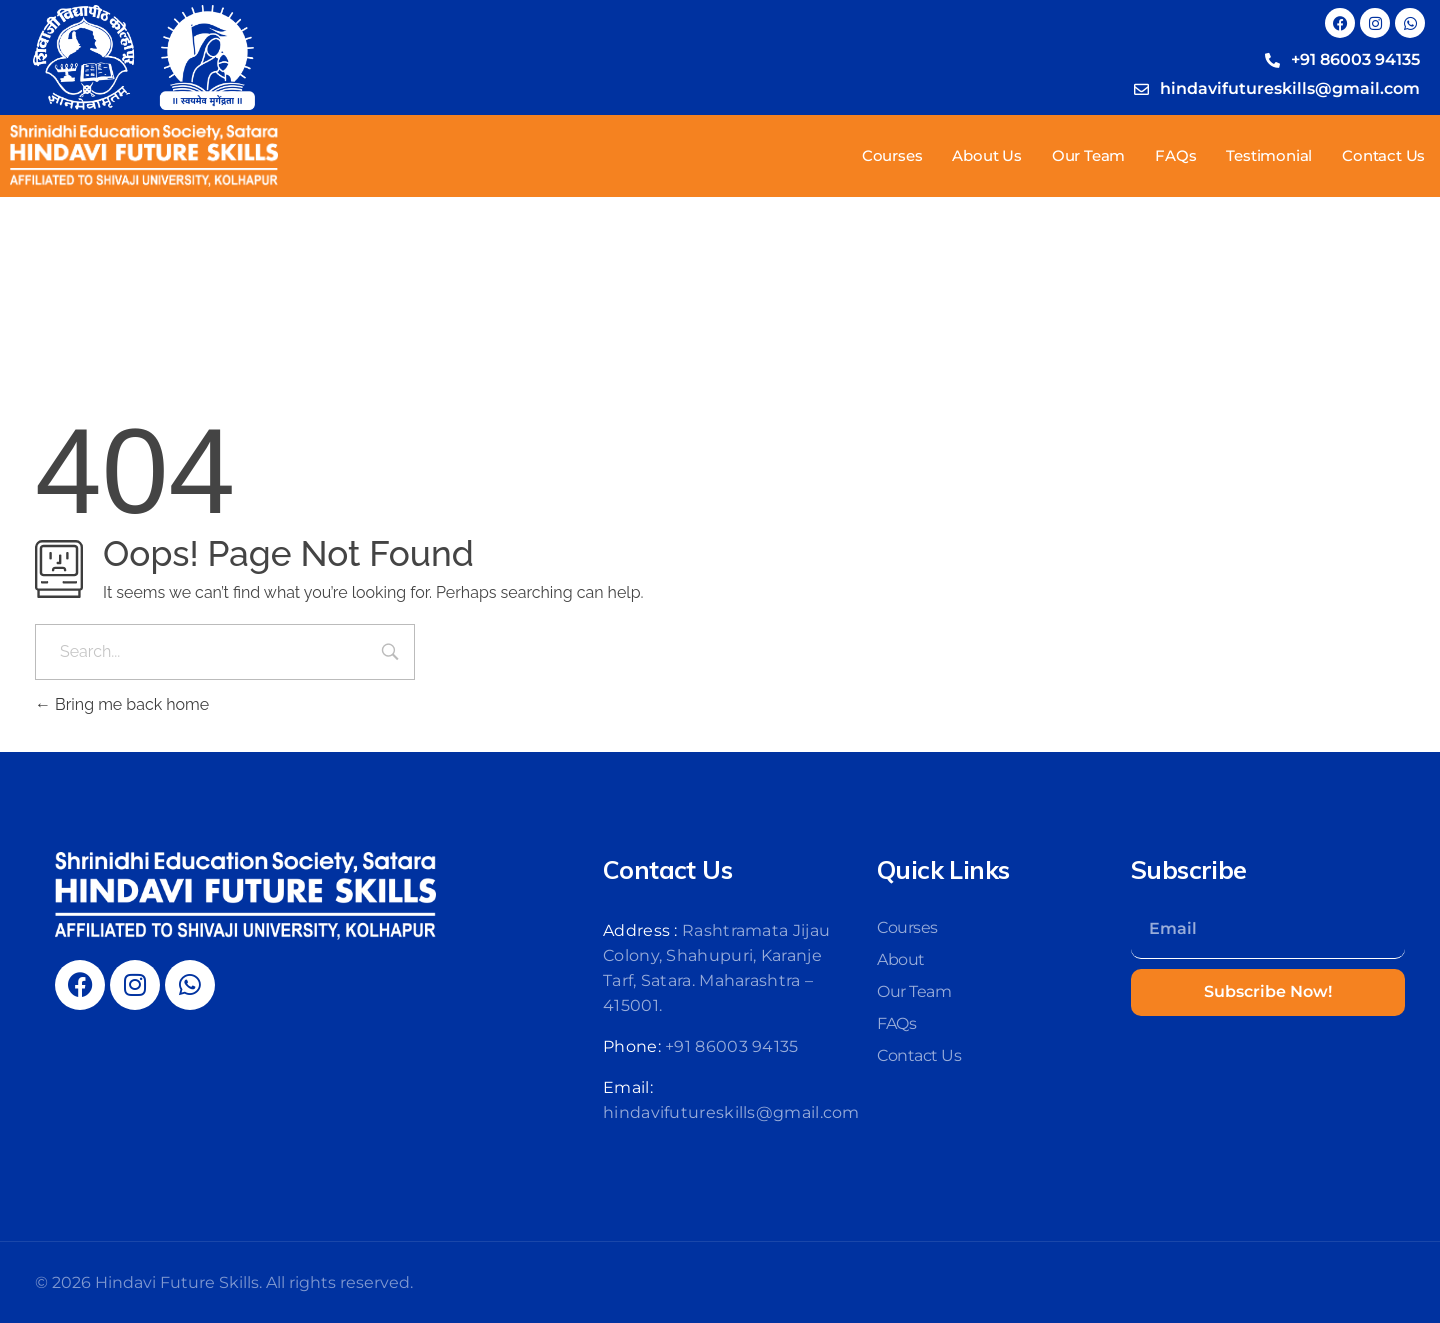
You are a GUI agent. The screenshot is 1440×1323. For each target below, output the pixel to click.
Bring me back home (122, 704)
